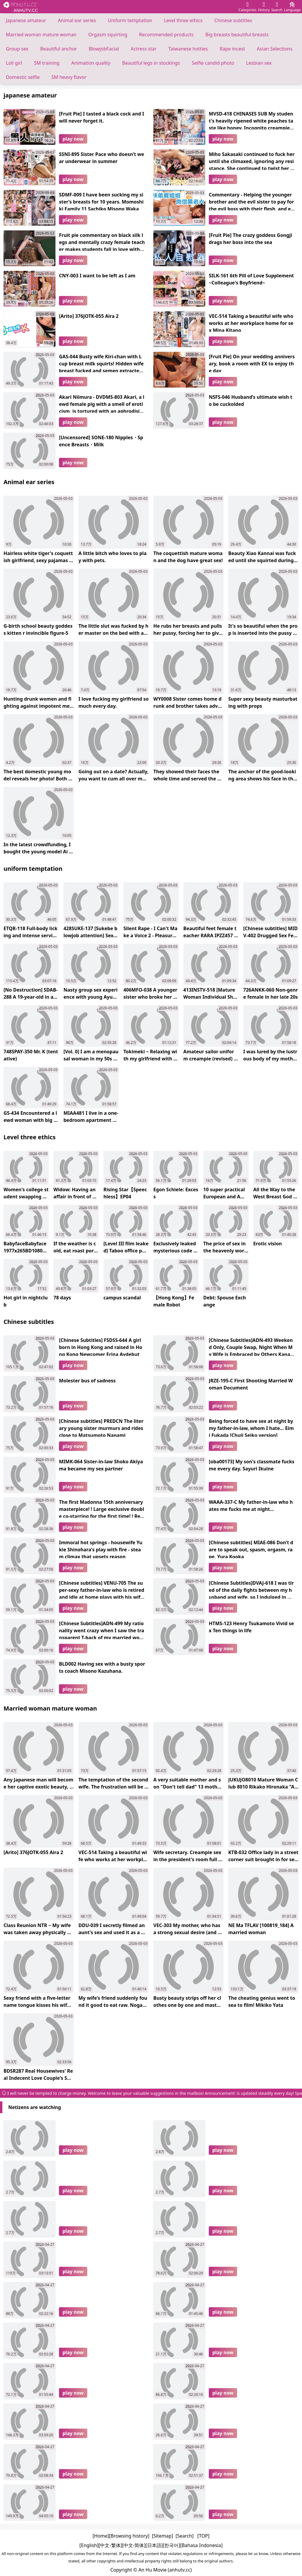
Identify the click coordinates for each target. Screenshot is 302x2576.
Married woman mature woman (41, 34)
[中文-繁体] (110, 2545)
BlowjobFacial (104, 48)
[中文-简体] (134, 2545)
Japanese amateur (26, 20)
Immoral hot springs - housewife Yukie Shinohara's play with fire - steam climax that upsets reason (100, 1548)
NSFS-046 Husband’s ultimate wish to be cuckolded (250, 400)
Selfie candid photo (213, 63)
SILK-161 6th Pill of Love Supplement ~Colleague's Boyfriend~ (251, 279)
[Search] (184, 2536)
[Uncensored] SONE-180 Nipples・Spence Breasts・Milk (101, 441)
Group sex (17, 48)
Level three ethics (183, 20)
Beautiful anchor (58, 48)
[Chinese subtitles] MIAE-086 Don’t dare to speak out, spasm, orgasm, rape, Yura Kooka (251, 1548)
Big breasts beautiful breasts (236, 34)
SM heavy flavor (68, 77)
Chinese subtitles (233, 20)
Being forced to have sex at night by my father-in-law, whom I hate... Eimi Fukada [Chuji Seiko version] (251, 1427)
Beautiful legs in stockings (151, 63)
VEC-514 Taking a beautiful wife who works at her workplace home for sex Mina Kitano (251, 322)
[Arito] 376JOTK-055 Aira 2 (89, 316)
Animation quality (91, 63)
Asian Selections (275, 48)
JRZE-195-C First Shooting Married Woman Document (251, 1384)
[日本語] (154, 2545)
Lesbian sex (259, 63)
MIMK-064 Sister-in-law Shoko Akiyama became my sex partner (101, 1465)
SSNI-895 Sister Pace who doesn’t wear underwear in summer (101, 158)
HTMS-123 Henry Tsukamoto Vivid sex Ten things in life (251, 1627)
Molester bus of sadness (87, 1380)
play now (73, 139)
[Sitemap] (162, 2536)
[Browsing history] (129, 2536)
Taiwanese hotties (188, 48)
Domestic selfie (23, 77)
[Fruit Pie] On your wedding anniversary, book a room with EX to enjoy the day (252, 362)
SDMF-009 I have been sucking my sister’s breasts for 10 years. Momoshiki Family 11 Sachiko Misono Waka (101, 200)
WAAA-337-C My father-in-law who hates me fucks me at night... (251, 1505)
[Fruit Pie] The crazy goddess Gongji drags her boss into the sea (250, 238)
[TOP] (203, 2536)
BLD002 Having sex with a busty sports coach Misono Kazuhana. (102, 1667)
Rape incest (232, 48)
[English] (89, 2545)
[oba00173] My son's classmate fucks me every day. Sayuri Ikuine (251, 1465)
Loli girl (14, 63)
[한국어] (171, 2545)
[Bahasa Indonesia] (201, 2545)
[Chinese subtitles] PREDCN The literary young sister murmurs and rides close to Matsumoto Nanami (101, 1427)
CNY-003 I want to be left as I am (97, 275)
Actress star (144, 48)
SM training (46, 63)
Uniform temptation (130, 20)
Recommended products (166, 34)
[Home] (101, 2536)
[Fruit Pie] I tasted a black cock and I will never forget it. (101, 117)
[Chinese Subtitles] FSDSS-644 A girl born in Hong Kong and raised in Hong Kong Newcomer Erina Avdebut (100, 1346)
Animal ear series (77, 20)
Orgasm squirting (107, 34)
